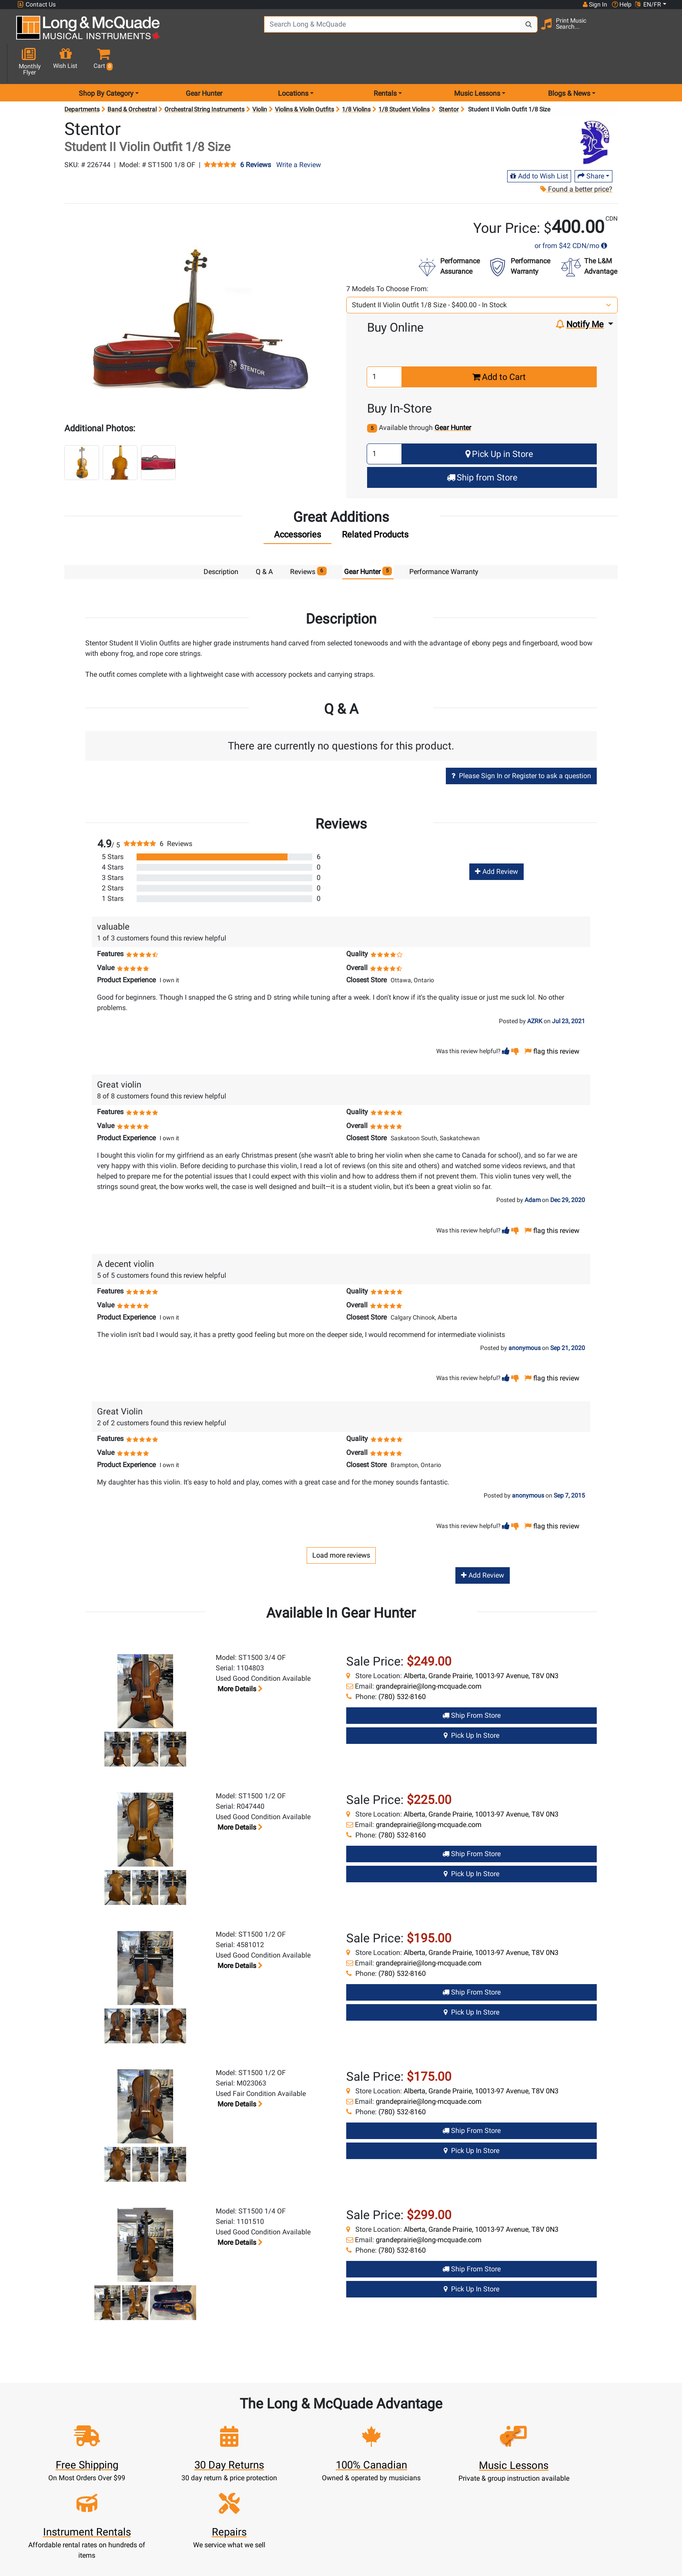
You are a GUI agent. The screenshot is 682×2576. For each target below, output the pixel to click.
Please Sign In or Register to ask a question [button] (521, 745)
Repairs (301, 2571)
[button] (658, 31)
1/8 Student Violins (404, 78)
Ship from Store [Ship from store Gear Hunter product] (471, 1685)
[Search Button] (494, 30)
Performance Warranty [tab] (444, 541)
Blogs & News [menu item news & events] (569, 62)
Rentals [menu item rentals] (385, 62)
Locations (461, 2550)
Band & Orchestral (132, 78)
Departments (82, 78)
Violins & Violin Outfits (304, 78)
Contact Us (36, 4)
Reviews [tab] (308, 540)
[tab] (297, 505)
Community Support (381, 2540)
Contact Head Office (461, 2560)
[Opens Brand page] (597, 112)
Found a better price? (576, 158)
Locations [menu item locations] (293, 62)
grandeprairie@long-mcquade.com (428, 1656)
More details (239, 1658)
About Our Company (381, 2550)
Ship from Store (482, 446)
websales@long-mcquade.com (73, 2550)
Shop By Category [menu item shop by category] (106, 62)
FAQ (461, 2540)
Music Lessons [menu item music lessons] (477, 62)
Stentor (449, 78)
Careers (461, 2571)
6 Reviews (255, 134)
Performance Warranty (381, 2560)
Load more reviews (341, 1524)
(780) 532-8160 (402, 1666)
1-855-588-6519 (49, 2540)
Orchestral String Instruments (204, 78)
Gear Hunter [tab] (368, 540)
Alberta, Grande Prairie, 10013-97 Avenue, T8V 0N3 (481, 1645)
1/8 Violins (356, 78)
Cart (221, 2560)
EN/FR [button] (648, 4)
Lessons (301, 2560)
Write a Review (298, 134)
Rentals (301, 2550)
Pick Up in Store (499, 423)
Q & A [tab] (263, 541)
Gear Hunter (204, 62)
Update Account (221, 2571)
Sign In (221, 2540)
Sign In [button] (594, 4)
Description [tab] (220, 541)
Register (221, 2550)
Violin (259, 78)
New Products (301, 2540)
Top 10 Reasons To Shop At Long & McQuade (587, 2485)
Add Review (496, 840)
